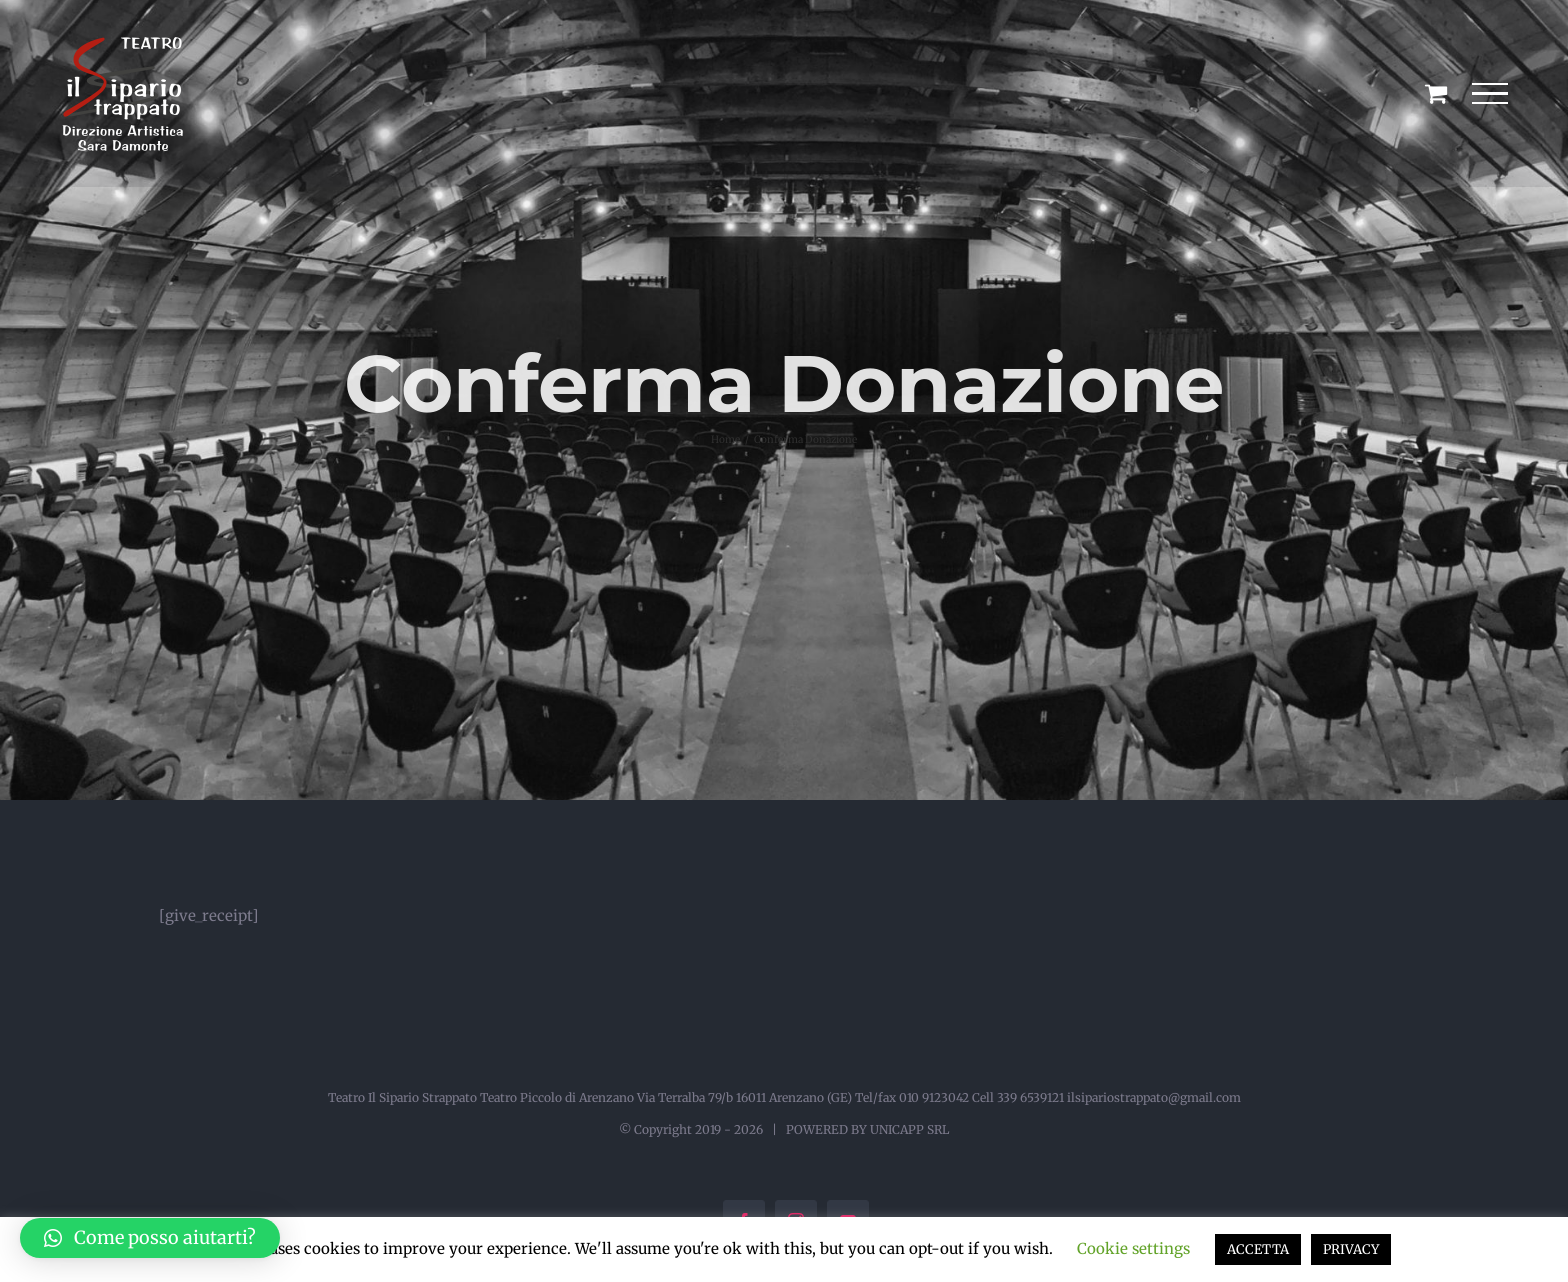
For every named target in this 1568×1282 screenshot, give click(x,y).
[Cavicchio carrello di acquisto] (1436, 93)
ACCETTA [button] (1258, 1249)
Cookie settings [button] (1133, 1248)
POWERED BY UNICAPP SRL (867, 1129)
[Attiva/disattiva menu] (1489, 94)
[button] (150, 1238)
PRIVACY (1351, 1249)
